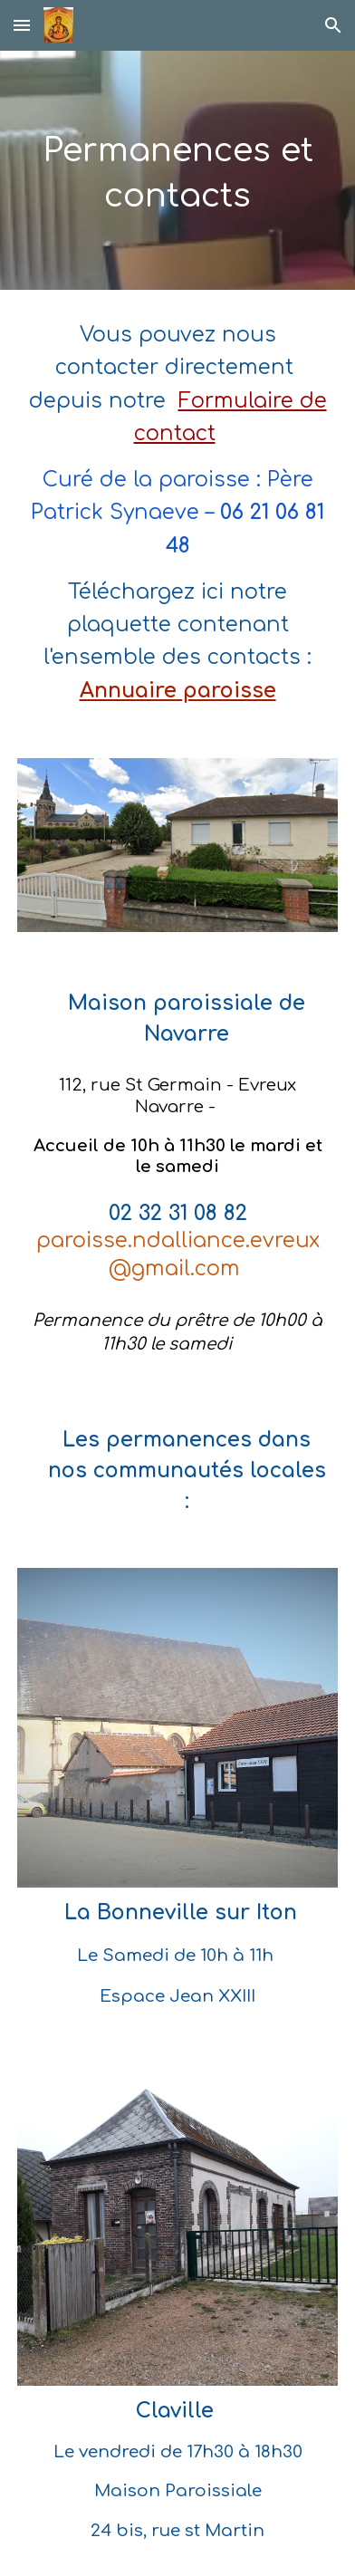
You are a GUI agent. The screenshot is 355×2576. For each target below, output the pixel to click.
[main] (177, 170)
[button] (21, 25)
